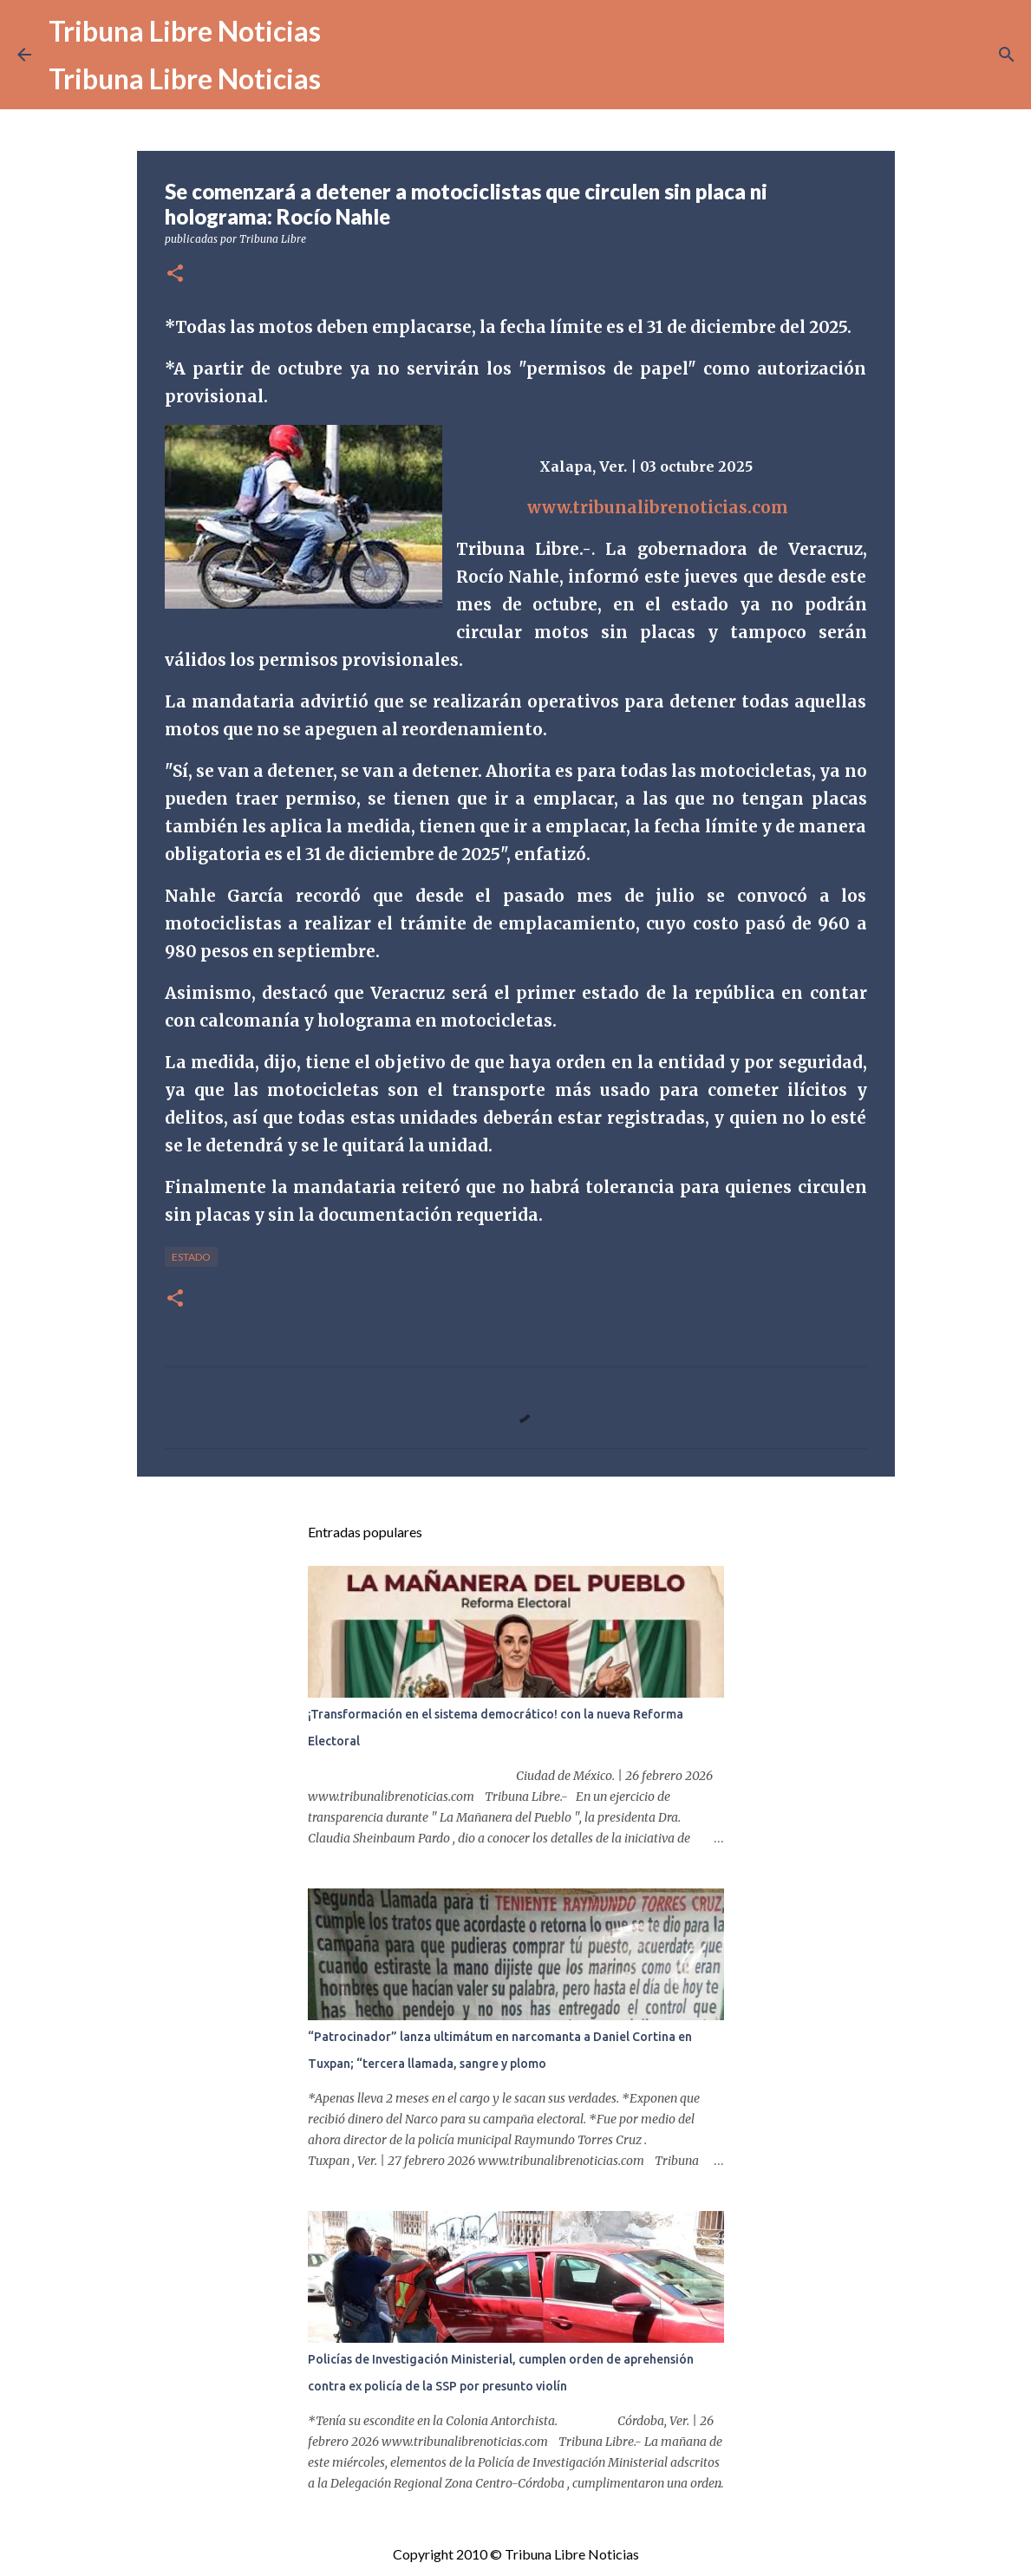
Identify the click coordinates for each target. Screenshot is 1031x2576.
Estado (191, 1256)
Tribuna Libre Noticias (185, 31)
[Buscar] (1006, 54)
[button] (175, 274)
